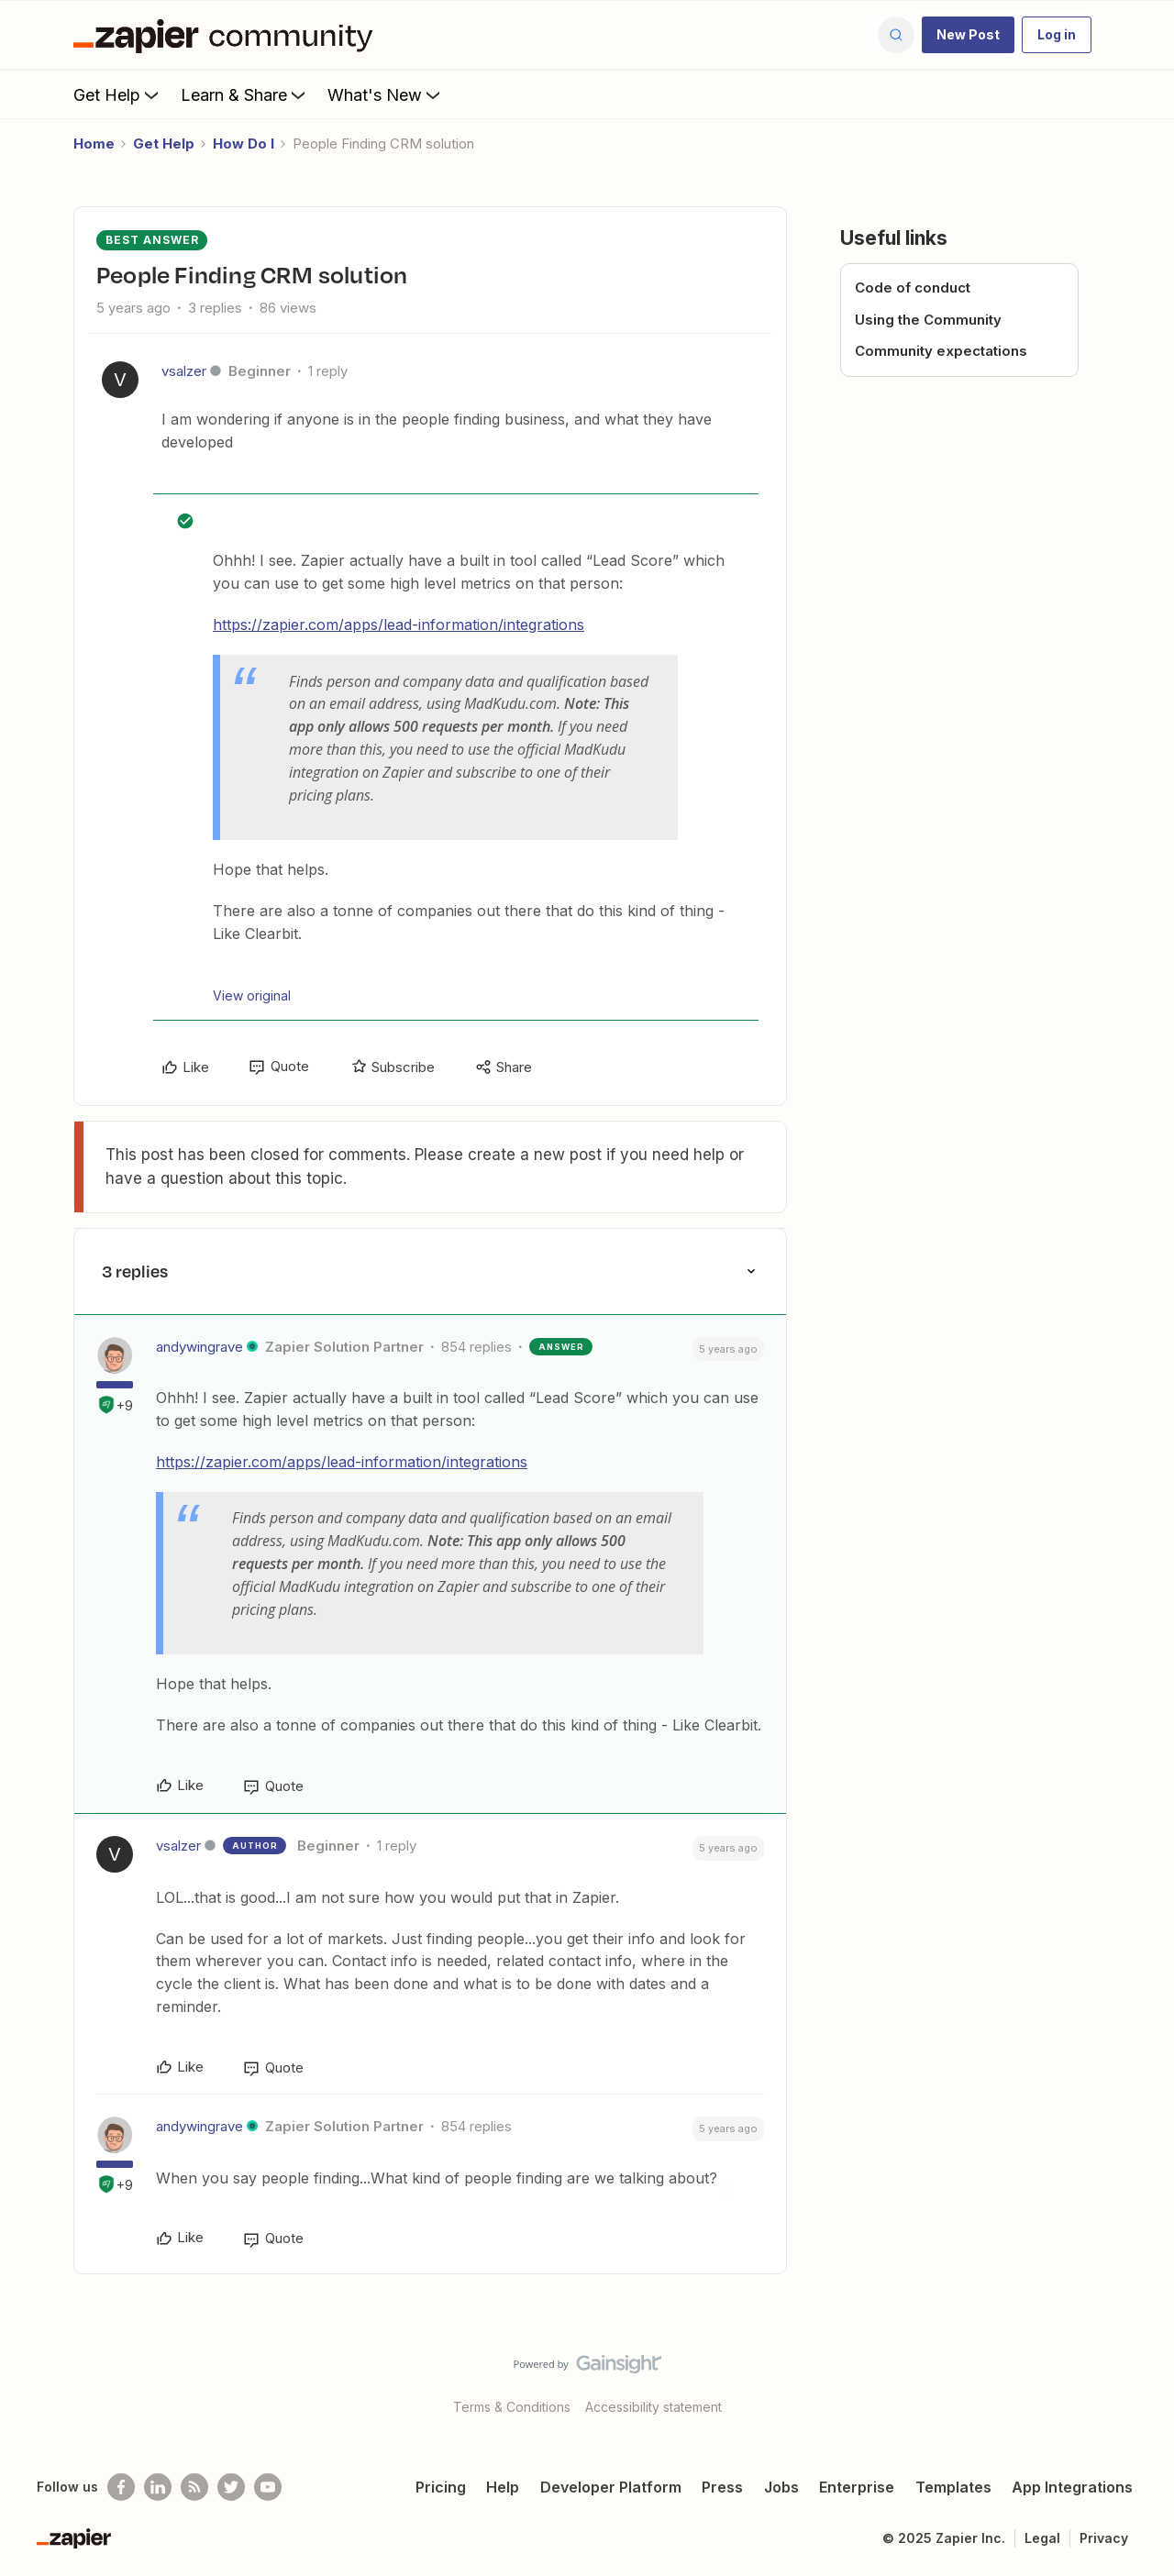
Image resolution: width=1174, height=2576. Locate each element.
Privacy (1104, 2538)
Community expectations (941, 350)
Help (502, 2487)
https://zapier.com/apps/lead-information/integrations (398, 624)
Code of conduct (912, 287)
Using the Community (928, 319)
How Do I (243, 143)
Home (94, 143)
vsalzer (183, 371)
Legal (1042, 2538)
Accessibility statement (653, 2407)
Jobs (781, 2487)
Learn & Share (245, 94)
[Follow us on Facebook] (121, 2487)
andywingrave (199, 1346)
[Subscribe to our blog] (194, 2487)
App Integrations (1072, 2487)
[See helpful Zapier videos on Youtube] (268, 2487)
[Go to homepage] (227, 35)
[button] (968, 35)
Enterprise (856, 2487)
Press (722, 2487)
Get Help (117, 94)
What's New (385, 94)
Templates (953, 2487)
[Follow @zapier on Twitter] (231, 2487)
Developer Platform (610, 2487)
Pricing (440, 2487)
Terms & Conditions (511, 2407)
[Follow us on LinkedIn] (158, 2487)
